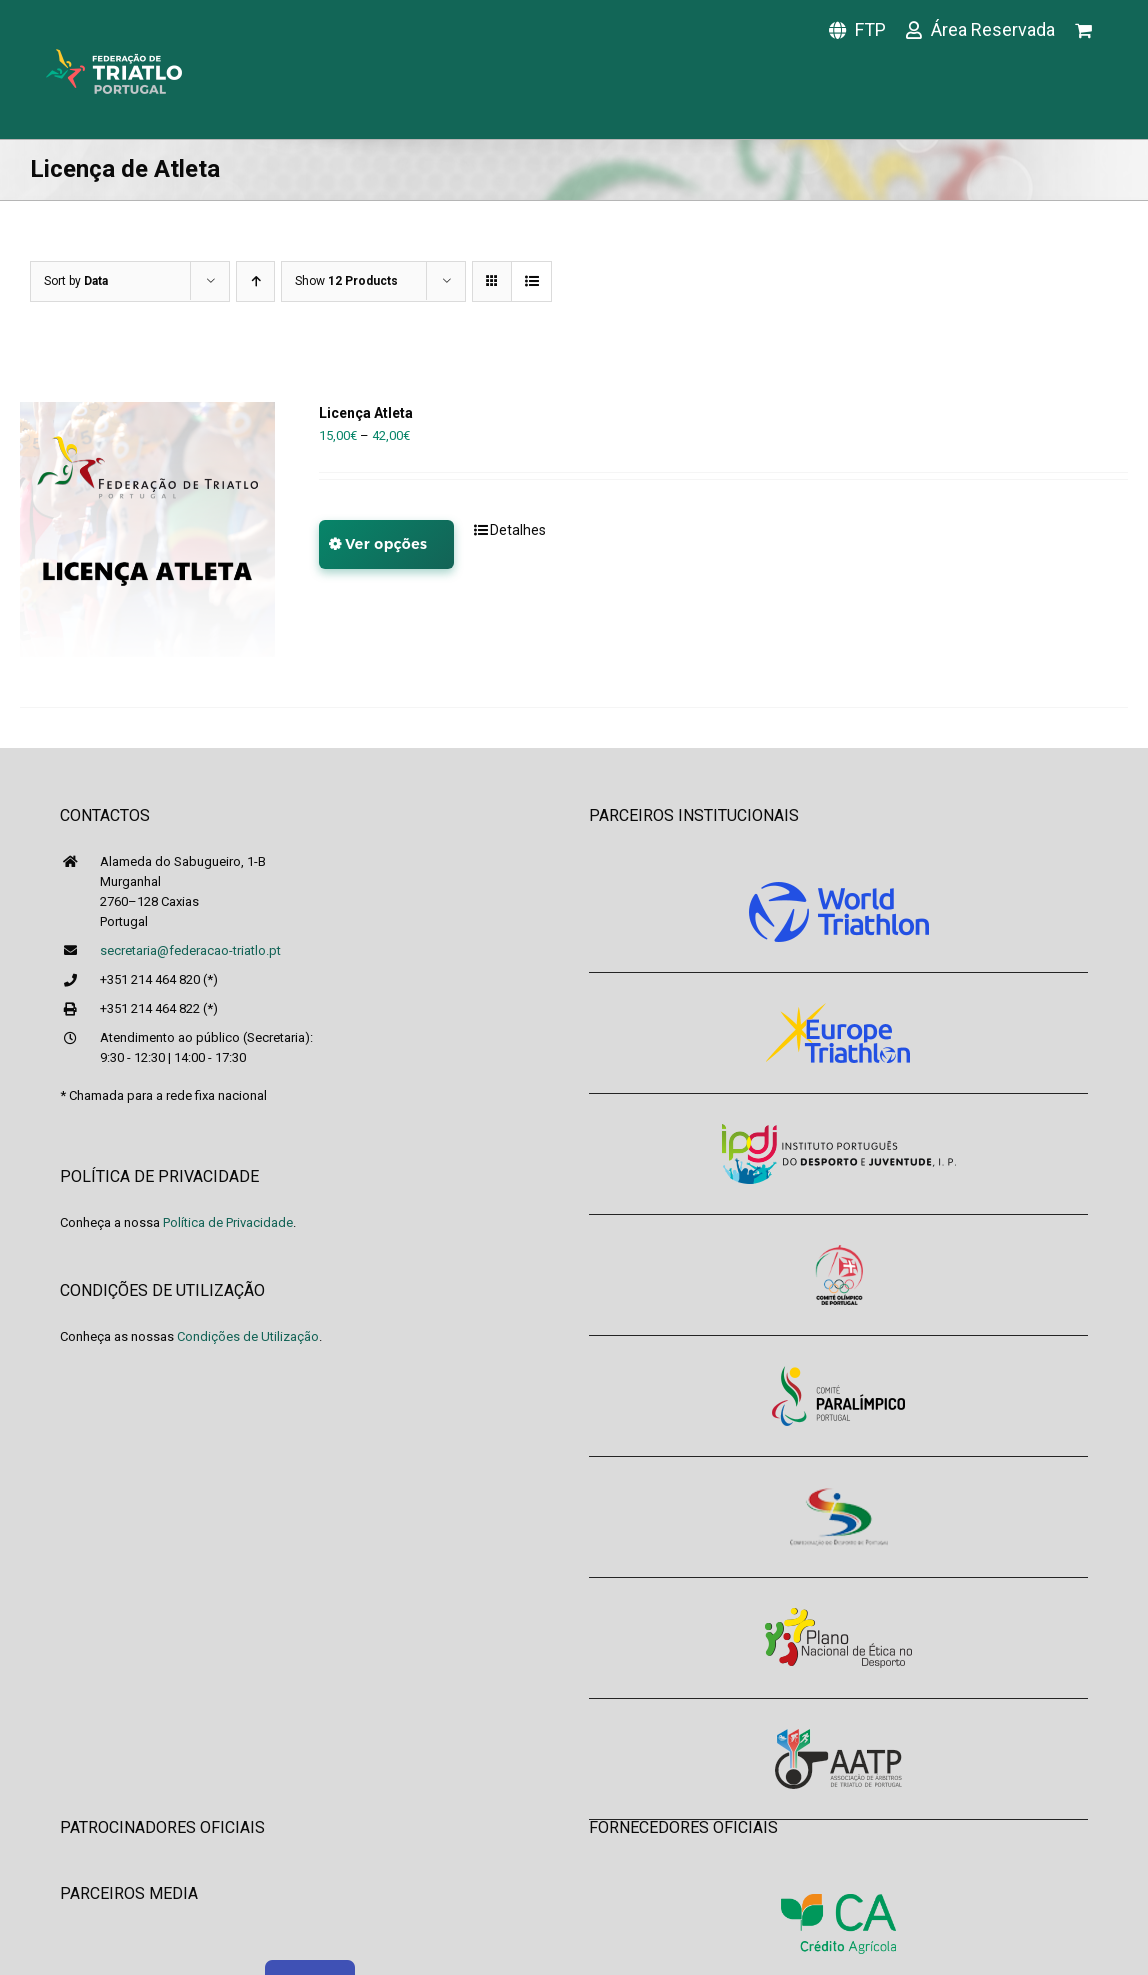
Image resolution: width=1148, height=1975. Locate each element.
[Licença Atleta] (147, 529)
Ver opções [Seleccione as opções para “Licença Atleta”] (386, 544)
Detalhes (518, 530)
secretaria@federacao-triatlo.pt (190, 950)
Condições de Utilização (248, 1336)
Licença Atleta (366, 413)
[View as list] (531, 281)
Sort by (76, 281)
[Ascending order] (255, 281)
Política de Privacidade (228, 1222)
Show (346, 281)
